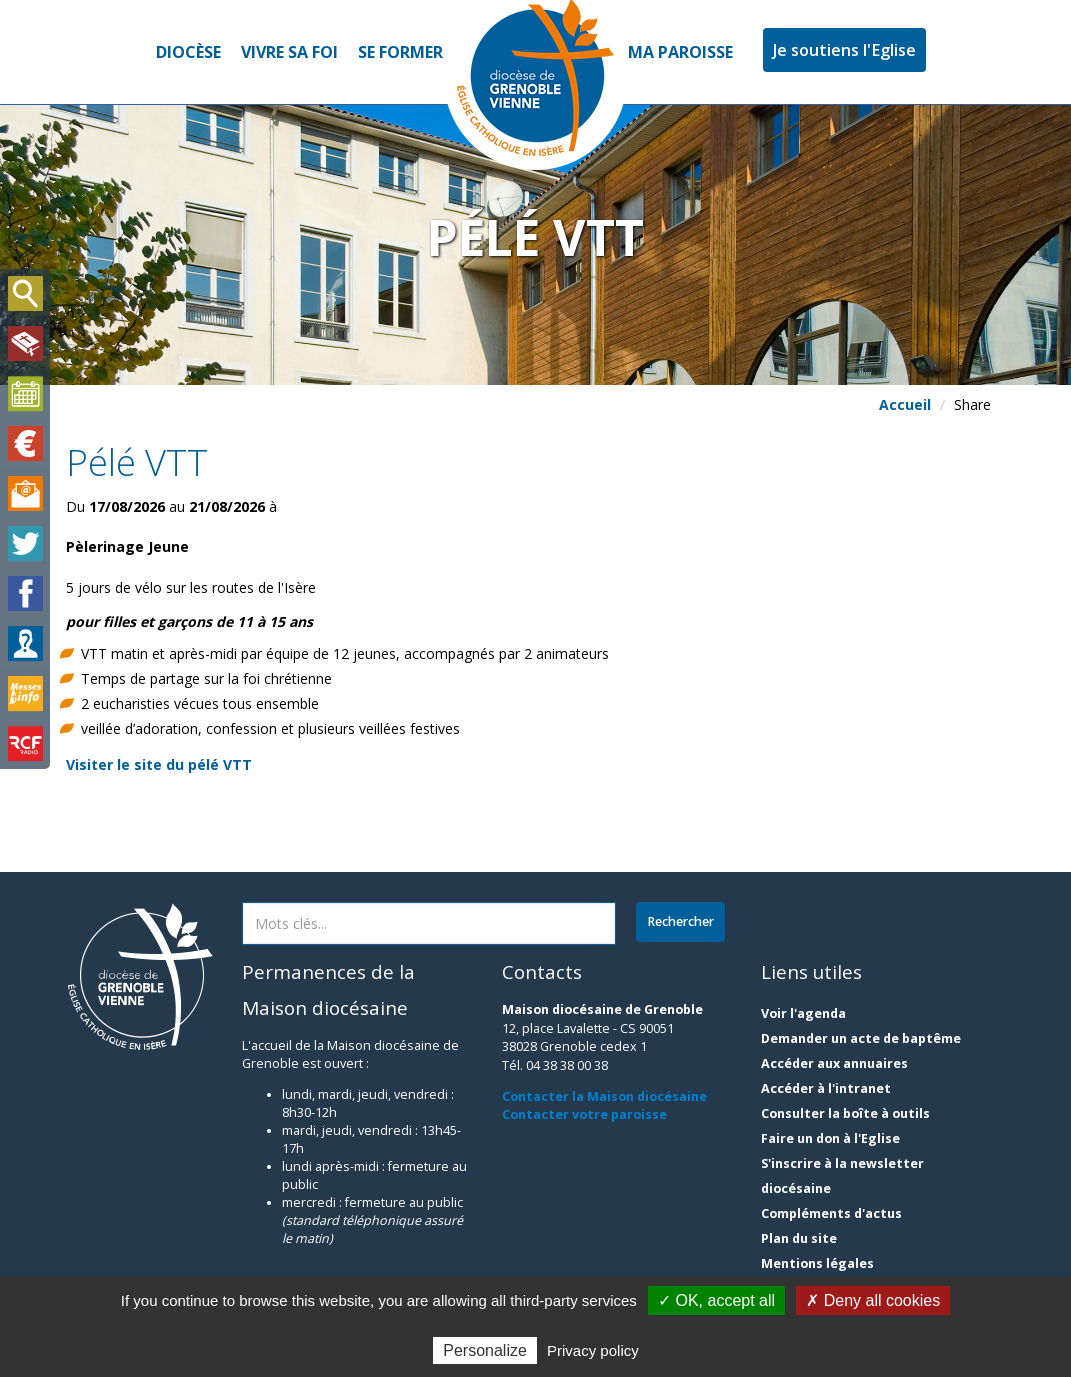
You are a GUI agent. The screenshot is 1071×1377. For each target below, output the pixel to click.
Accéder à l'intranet (826, 1088)
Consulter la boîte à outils (845, 1113)
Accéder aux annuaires (834, 1063)
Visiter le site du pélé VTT (159, 764)
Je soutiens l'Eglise (844, 50)
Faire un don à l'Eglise (830, 1138)
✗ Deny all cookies (873, 1300)
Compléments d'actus (831, 1213)
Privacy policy (593, 1350)
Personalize (485, 1350)
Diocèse (188, 52)
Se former (400, 52)
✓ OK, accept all (716, 1300)
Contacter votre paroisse (584, 1114)
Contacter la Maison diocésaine (604, 1096)
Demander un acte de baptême (861, 1038)
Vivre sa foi (289, 52)
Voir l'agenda (803, 1013)
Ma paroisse (680, 52)
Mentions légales (817, 1263)
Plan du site (799, 1238)
